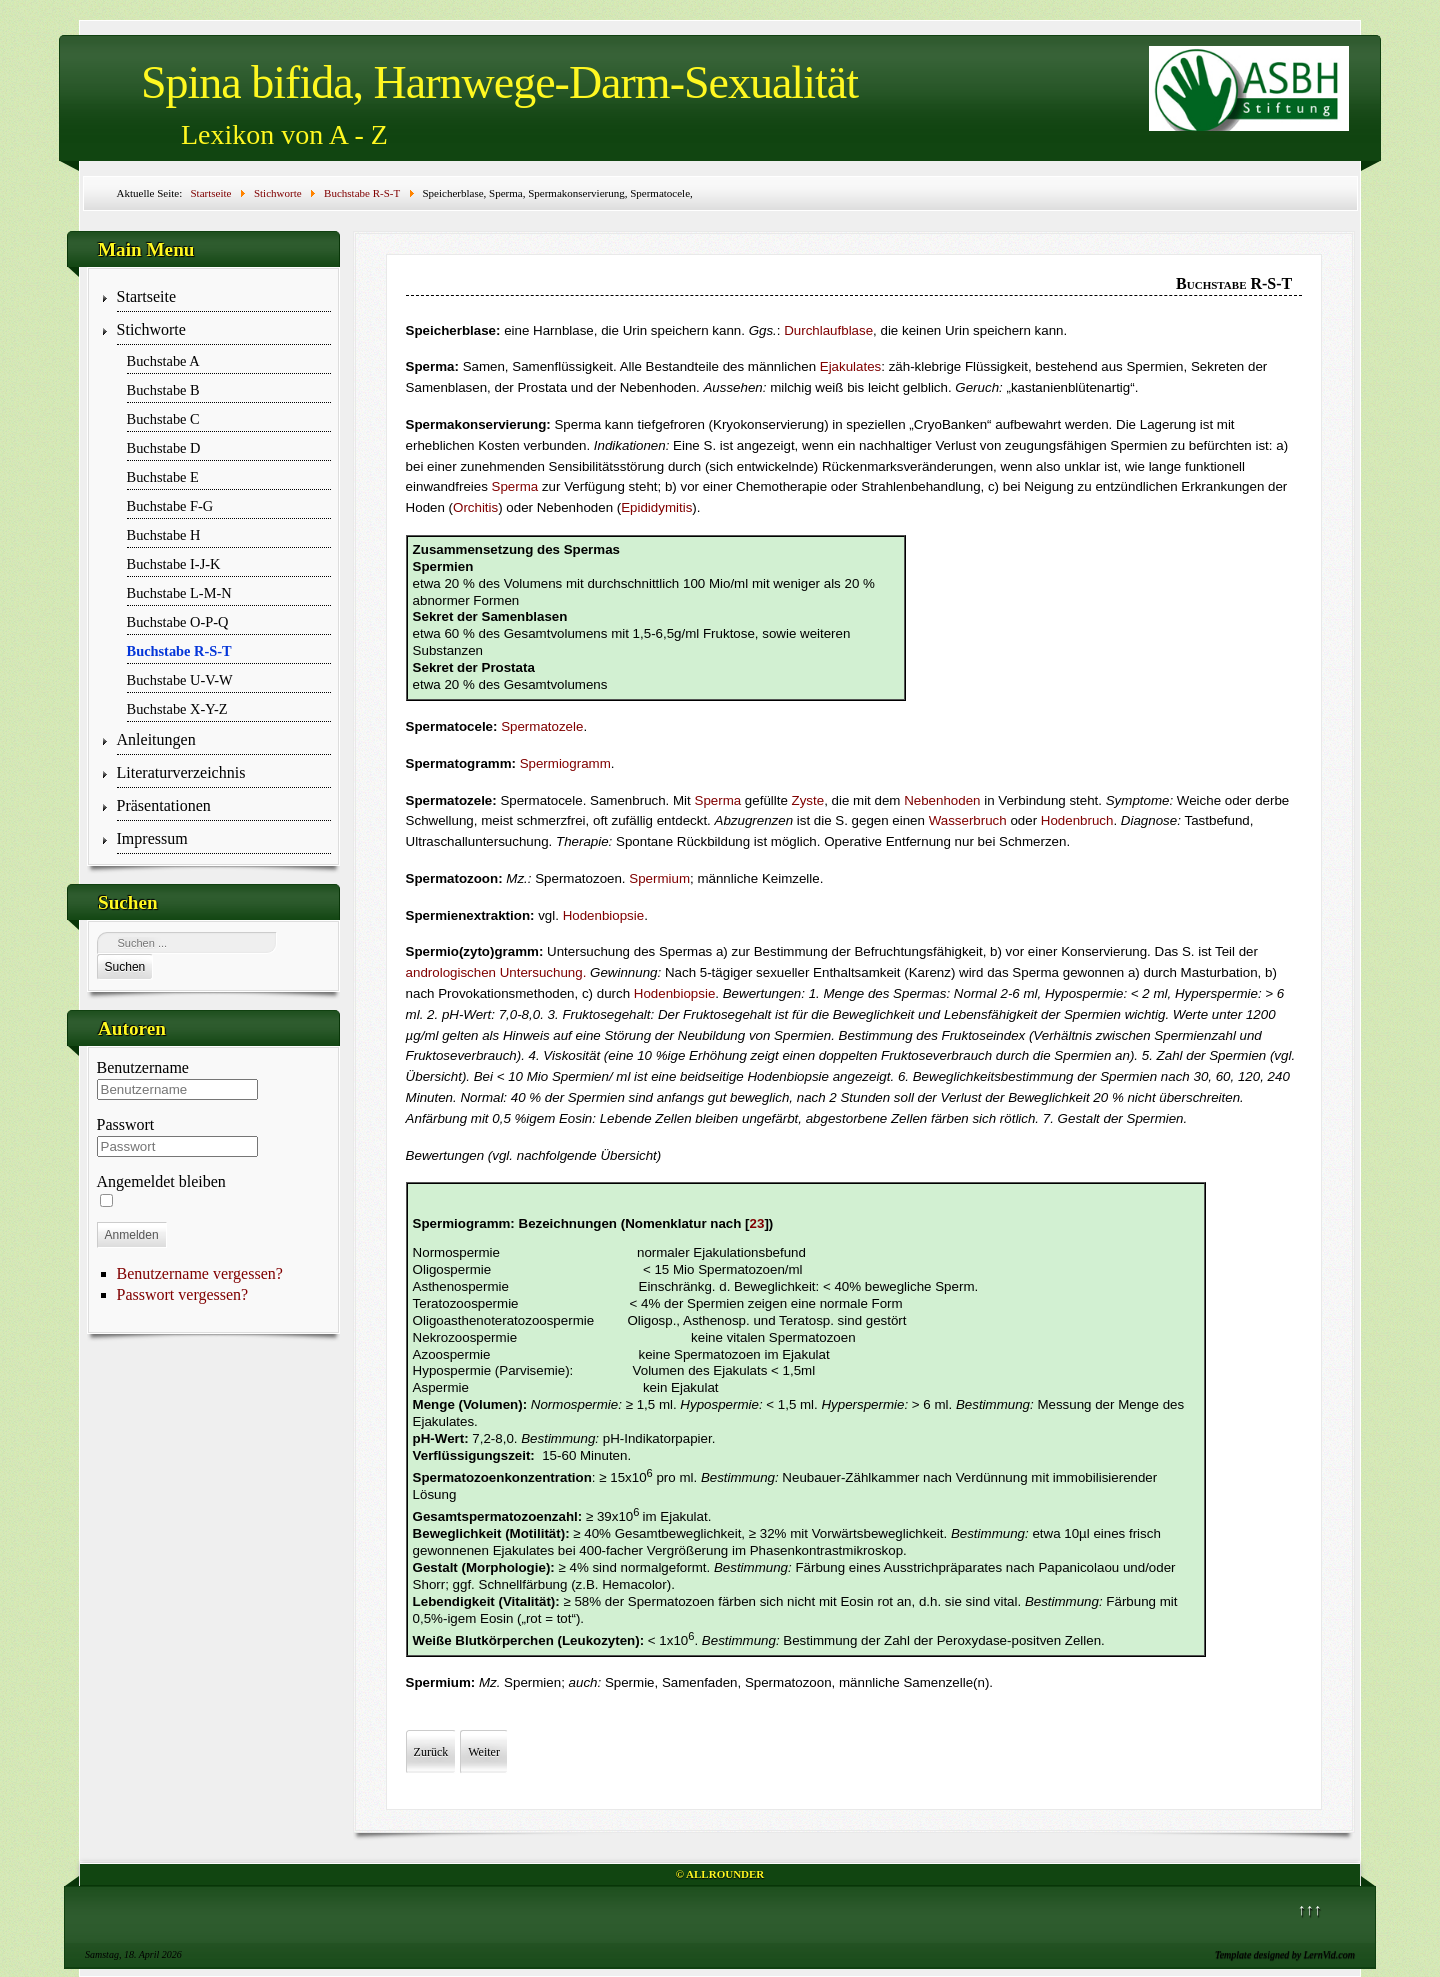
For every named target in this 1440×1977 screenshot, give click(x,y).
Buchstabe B (163, 390)
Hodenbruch (1077, 820)
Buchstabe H (164, 535)
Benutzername (143, 1067)
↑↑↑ (1310, 1909)
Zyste (808, 800)
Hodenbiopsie (604, 915)
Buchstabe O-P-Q (178, 622)
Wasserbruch (968, 820)
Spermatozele (542, 726)
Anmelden (132, 1235)
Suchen (125, 967)
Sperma (515, 486)
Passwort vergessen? (183, 1294)
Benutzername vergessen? (200, 1273)
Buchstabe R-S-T (179, 651)
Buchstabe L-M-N (179, 593)
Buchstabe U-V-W (180, 680)
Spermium (659, 878)
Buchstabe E (163, 477)
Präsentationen (164, 805)
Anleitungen (156, 739)
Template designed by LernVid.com (1285, 1954)
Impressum (152, 838)
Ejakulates (851, 366)
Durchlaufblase (828, 330)
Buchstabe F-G (170, 506)
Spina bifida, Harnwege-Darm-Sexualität (499, 82)
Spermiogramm (565, 763)
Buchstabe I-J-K (174, 564)
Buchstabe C (163, 419)
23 (757, 1223)
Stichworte (151, 329)
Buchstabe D (164, 448)
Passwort (126, 1124)
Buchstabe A (163, 361)
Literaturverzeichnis (181, 772)
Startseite (147, 296)
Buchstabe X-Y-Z (177, 709)
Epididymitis (656, 507)
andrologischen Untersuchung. (496, 972)
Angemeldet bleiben (161, 1181)
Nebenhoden (942, 800)
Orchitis (475, 507)
